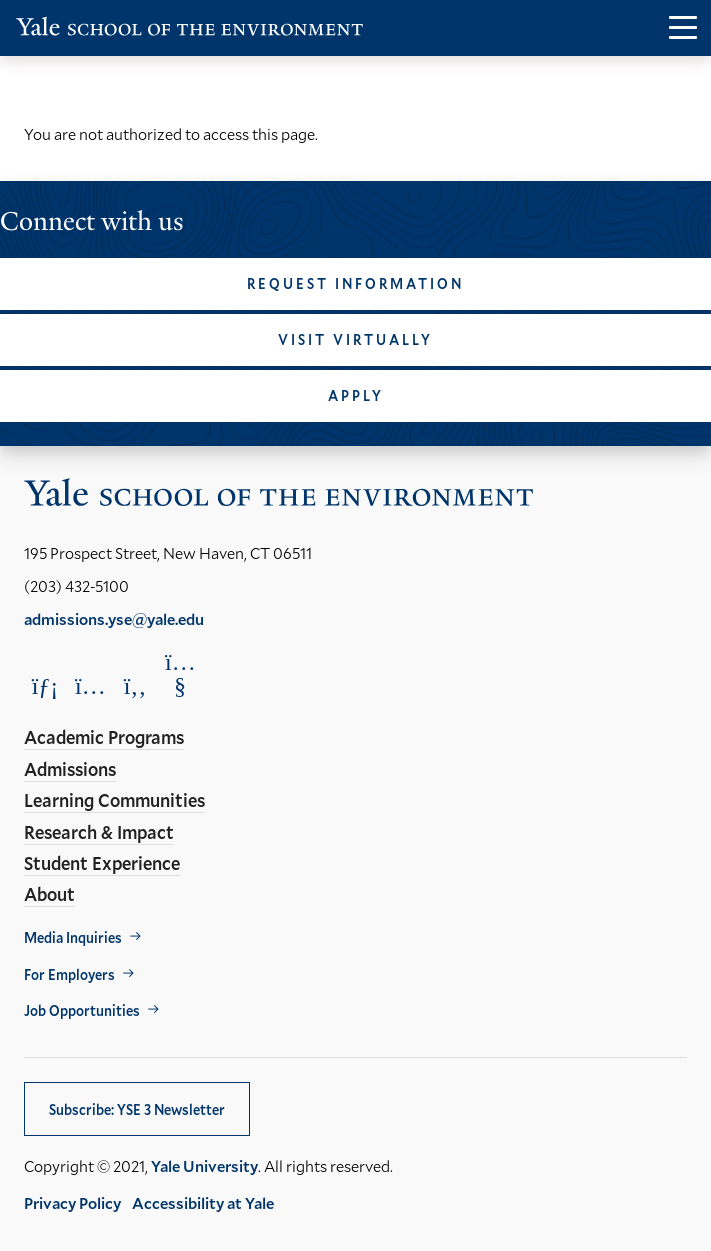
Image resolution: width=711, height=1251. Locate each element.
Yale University (204, 1165)
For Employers (69, 974)
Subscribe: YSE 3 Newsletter (137, 1109)
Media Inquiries (73, 937)
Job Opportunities (82, 1010)
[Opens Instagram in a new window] (90, 685)
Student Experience (102, 863)
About (49, 894)
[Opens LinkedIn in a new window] (45, 685)
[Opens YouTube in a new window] (180, 674)
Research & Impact (99, 832)
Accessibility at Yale (203, 1202)
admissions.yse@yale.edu (114, 618)
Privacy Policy (72, 1202)
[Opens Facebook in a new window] (135, 685)
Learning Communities (114, 800)
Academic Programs (104, 737)
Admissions (70, 769)
